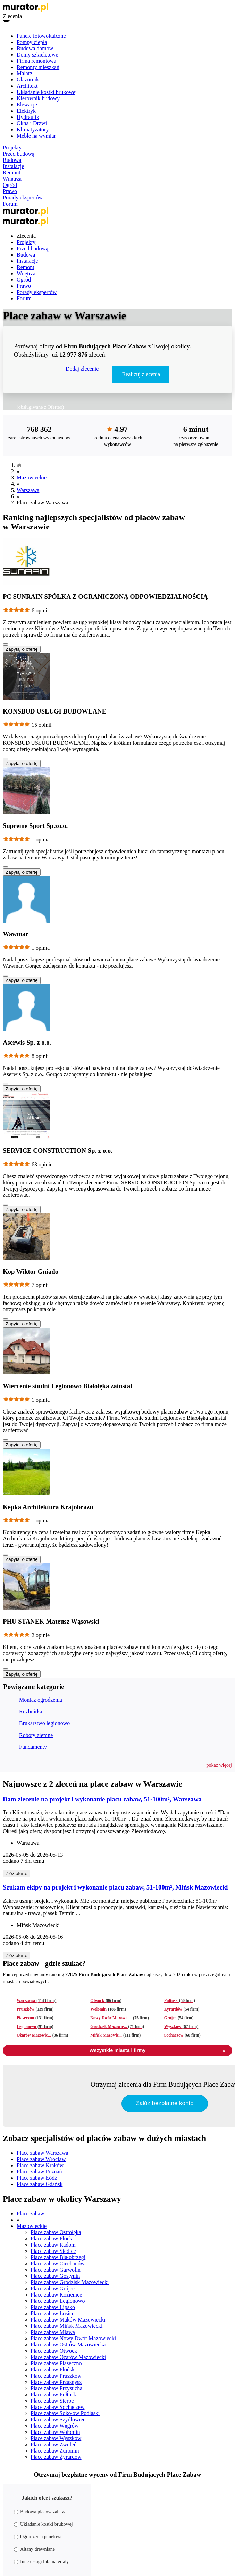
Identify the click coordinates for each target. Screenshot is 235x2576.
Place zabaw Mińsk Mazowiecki (66, 2326)
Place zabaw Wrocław (41, 2159)
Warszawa (28, 490)
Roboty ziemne (36, 1735)
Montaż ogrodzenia (40, 1700)
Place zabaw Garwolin (56, 2270)
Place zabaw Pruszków (56, 2376)
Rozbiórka (30, 1711)
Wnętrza (12, 179)
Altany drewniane (34, 2549)
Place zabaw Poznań (39, 2172)
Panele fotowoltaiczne (41, 36)
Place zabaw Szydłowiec (58, 2419)
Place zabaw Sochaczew (57, 2407)
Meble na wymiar (36, 136)
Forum (10, 204)
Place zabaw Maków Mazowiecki (68, 2320)
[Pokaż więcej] (5, 644)
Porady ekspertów (23, 197)
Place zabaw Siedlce (53, 2251)
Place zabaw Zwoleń (53, 2444)
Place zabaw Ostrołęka (56, 2232)
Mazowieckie (32, 478)
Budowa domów (35, 48)
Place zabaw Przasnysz (56, 2382)
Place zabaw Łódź (37, 2178)
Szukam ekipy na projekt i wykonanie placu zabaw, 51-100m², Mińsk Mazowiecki (115, 1887)
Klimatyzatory (33, 129)
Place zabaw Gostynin (55, 2276)
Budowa (12, 160)
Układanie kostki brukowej (47, 92)
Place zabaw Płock (51, 2238)
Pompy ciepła (32, 42)
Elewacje (27, 104)
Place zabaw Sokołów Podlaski (65, 2413)
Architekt (27, 86)
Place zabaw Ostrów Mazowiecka (68, 2345)
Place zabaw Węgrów (54, 2426)
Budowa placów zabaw (39, 2511)
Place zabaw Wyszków (56, 2438)
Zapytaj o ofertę (22, 649)
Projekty (12, 147)
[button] (219, 1765)
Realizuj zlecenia (141, 374)
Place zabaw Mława (53, 2332)
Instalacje (13, 166)
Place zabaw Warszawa (42, 2153)
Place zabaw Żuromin (55, 2451)
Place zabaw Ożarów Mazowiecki (68, 2357)
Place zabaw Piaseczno (56, 2363)
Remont (11, 172)
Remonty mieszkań (38, 67)
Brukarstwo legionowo (44, 1723)
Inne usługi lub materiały (41, 2561)
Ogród (10, 185)
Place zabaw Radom (53, 2245)
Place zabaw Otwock (54, 2351)
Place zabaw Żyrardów (56, 2457)
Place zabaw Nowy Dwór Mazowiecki (73, 2338)
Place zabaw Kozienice (56, 2295)
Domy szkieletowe (37, 55)
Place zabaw (30, 2213)
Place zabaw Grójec (53, 2288)
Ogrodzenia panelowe (38, 2536)
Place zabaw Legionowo (58, 2301)
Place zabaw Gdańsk (39, 2184)
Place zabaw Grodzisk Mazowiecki (70, 2282)
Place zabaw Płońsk (53, 2369)
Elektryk (26, 111)
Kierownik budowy (38, 98)
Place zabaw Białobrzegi (58, 2257)
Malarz (24, 73)
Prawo (10, 191)
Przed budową (18, 154)
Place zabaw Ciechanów (57, 2263)
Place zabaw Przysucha (56, 2388)
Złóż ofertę (16, 1873)
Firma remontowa (36, 61)
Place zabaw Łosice (52, 2313)
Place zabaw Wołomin (55, 2432)
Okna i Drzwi (32, 123)
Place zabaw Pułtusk (53, 2394)
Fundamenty (33, 1747)
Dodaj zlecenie (82, 369)
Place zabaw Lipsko (53, 2307)
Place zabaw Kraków (40, 2165)
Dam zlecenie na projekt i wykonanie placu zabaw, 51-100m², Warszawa (102, 1799)
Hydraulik (28, 117)
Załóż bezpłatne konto (164, 2103)
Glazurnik (28, 80)
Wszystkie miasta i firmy (157, 2050)
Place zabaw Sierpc (52, 2401)
